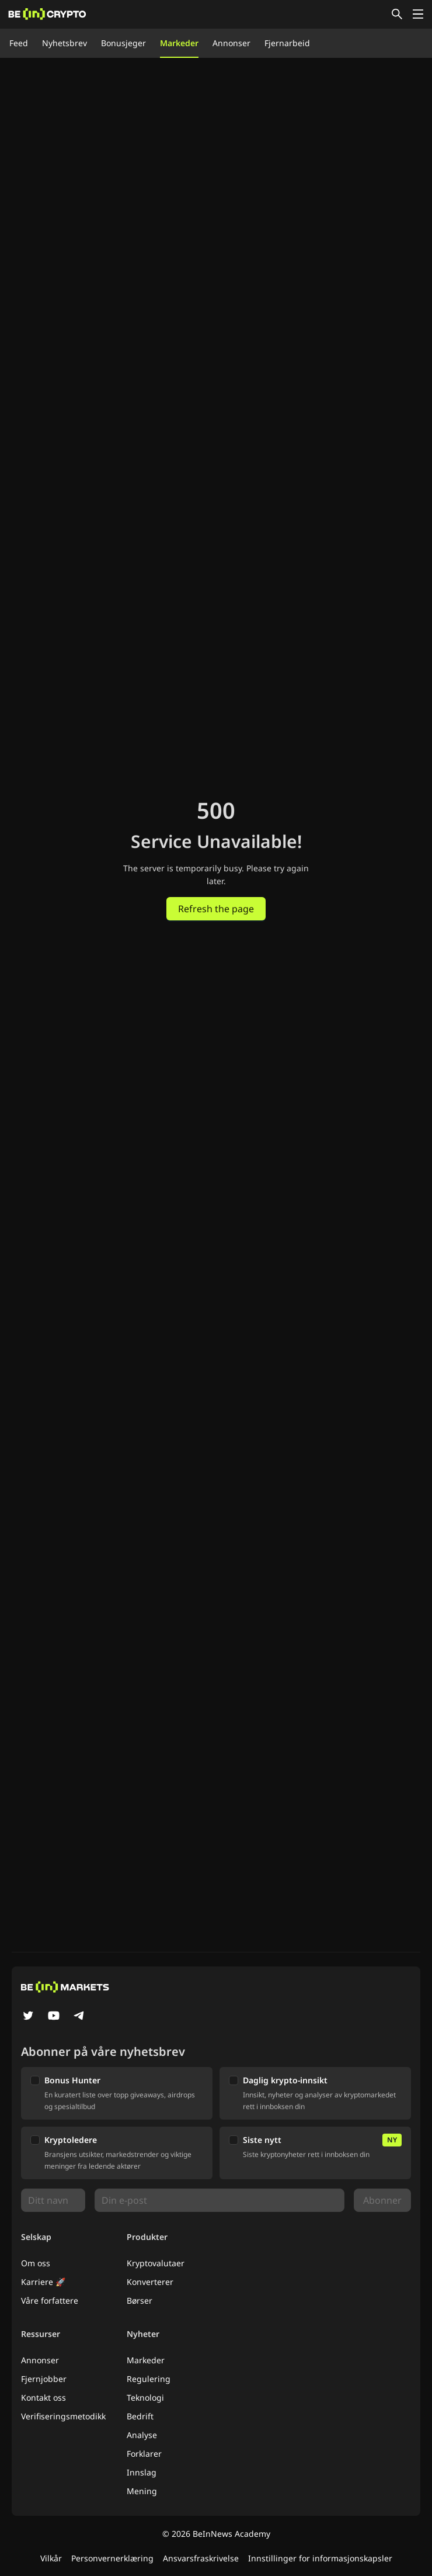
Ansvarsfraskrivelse (201, 2558)
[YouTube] (54, 2017)
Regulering (148, 2378)
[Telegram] (79, 2017)
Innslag (141, 2472)
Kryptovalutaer (155, 2263)
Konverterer (150, 2281)
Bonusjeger (123, 43)
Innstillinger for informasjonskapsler (320, 2558)
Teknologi (145, 2397)
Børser (139, 2300)
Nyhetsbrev (64, 43)
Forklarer (144, 2453)
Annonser (231, 43)
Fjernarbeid (287, 43)
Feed (18, 43)
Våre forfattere (49, 2300)
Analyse (142, 2434)
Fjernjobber (44, 2378)
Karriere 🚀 (43, 2281)
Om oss (35, 2263)
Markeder (179, 43)
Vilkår (51, 2558)
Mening (142, 2491)
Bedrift (140, 2416)
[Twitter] (28, 2017)
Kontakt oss (43, 2397)
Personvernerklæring (112, 2558)
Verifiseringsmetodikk (63, 2416)
